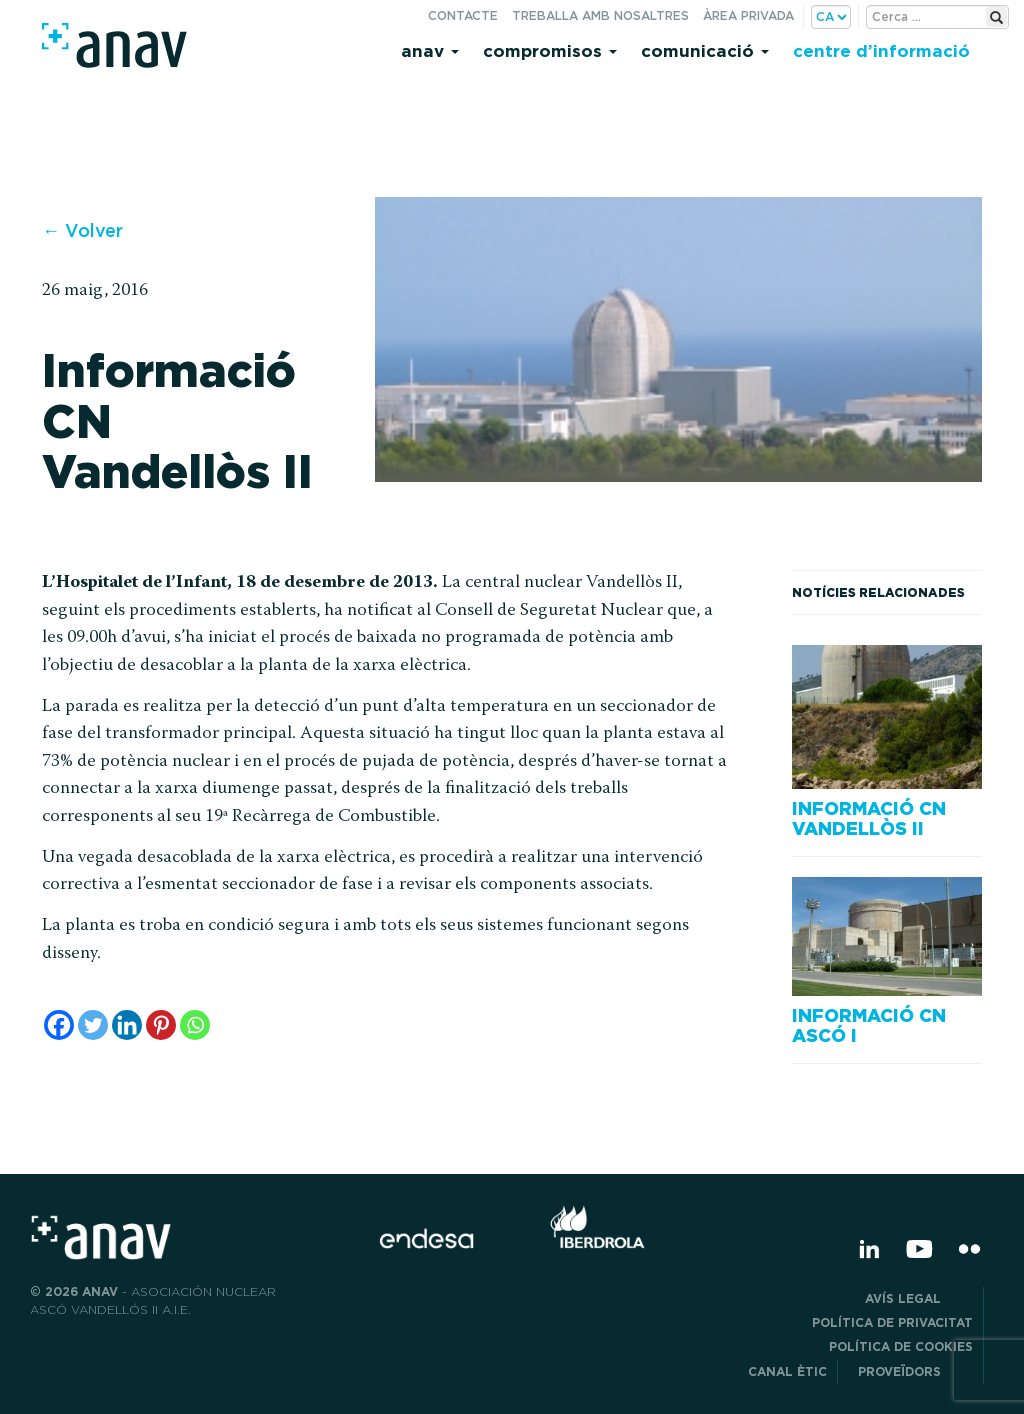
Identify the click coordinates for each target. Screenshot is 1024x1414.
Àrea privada (748, 15)
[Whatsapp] (195, 1025)
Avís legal (919, 1298)
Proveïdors (915, 1371)
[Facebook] (59, 1025)
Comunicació (705, 50)
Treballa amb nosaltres (600, 15)
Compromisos (550, 50)
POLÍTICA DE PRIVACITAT (892, 1322)
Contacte (463, 15)
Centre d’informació (881, 50)
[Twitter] (93, 1025)
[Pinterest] (161, 1025)
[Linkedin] (127, 1025)
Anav (430, 50)
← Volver (82, 230)
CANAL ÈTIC (787, 1371)
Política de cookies (901, 1346)
